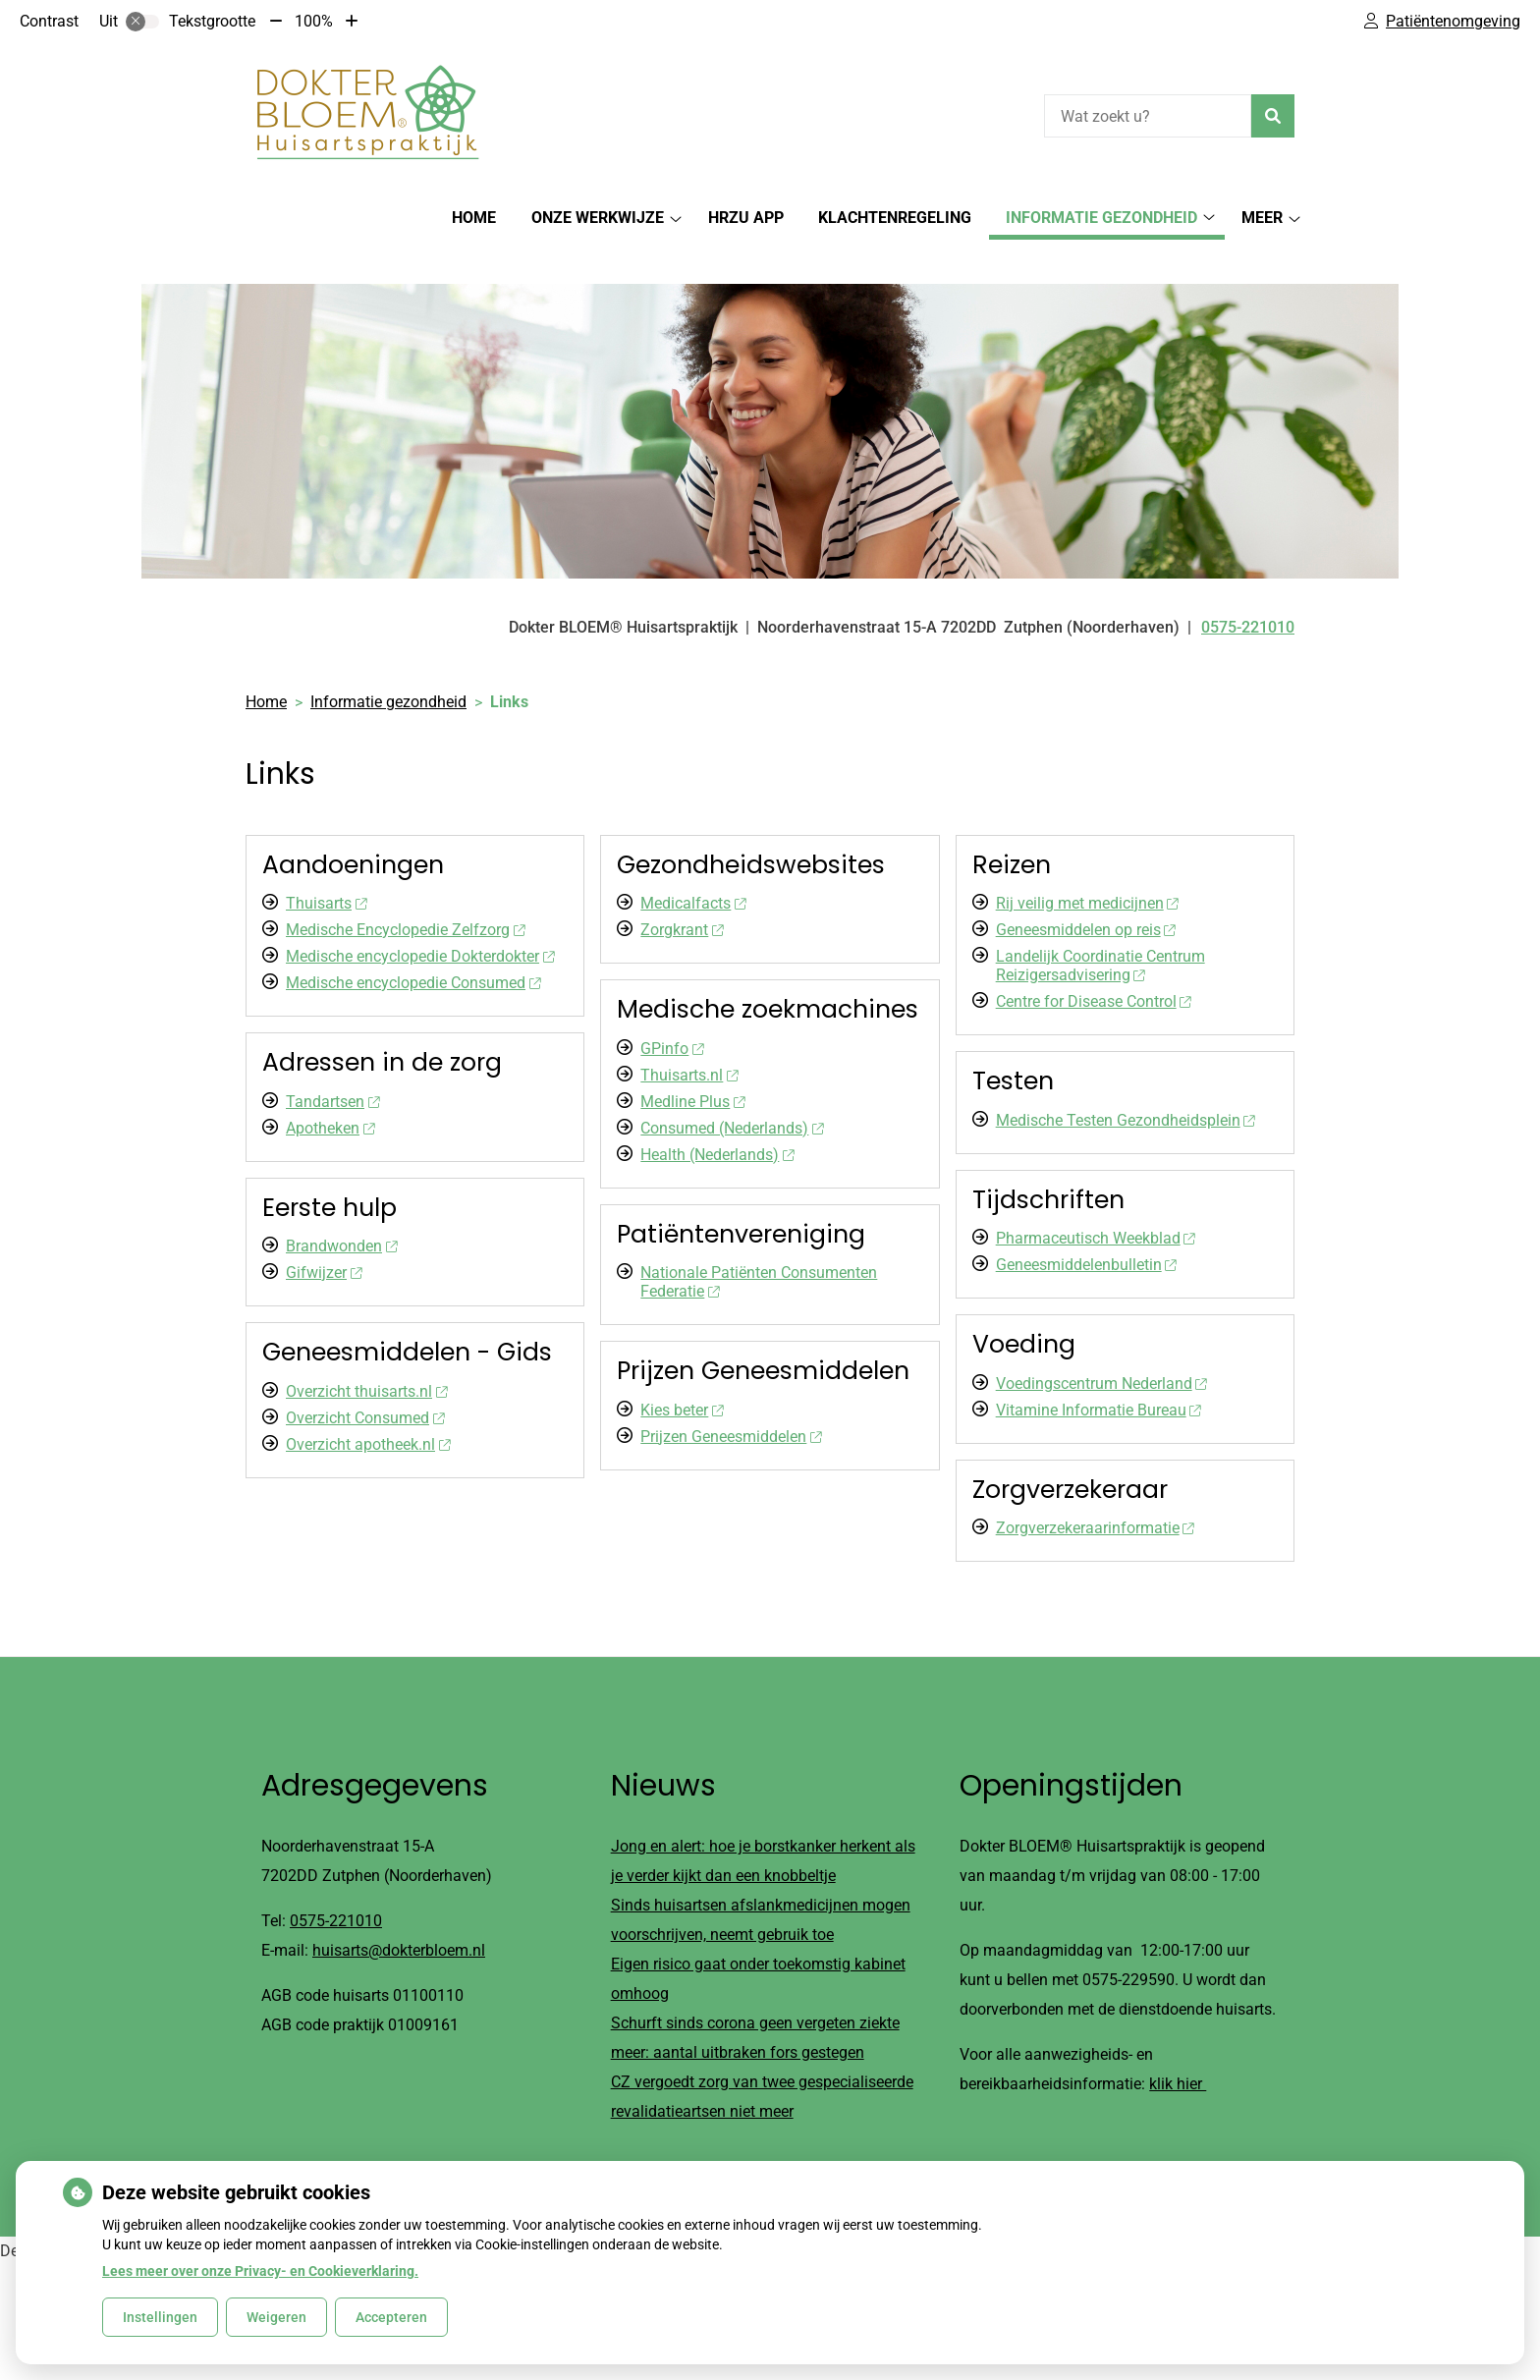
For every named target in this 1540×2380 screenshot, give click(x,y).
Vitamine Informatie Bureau (1098, 1375)
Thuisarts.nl (689, 1040)
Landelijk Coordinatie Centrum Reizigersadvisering (1100, 931)
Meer (1262, 217)
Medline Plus (692, 1067)
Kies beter (681, 1375)
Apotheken (330, 1093)
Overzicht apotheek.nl (368, 1410)
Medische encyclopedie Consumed (413, 948)
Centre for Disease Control (1093, 967)
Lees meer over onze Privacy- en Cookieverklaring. (260, 2271)
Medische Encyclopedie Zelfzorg (405, 895)
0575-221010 (336, 1887)
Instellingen (160, 2317)
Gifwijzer (323, 1238)
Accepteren (391, 2317)
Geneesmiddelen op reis (1086, 895)
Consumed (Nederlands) (731, 1093)
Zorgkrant (681, 895)
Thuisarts (326, 868)
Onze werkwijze (597, 217)
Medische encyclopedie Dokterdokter (420, 922)
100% (314, 21)
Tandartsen (332, 1067)
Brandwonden (341, 1211)
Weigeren (276, 2317)
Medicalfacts (692, 868)
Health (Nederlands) (717, 1120)
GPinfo (671, 1014)
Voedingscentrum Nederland (1101, 1349)
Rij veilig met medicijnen (1087, 868)
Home (474, 217)
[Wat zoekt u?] (1147, 116)
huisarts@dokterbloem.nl (398, 1917)
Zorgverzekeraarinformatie (1095, 1493)
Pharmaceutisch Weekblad (1095, 1203)
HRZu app (746, 217)
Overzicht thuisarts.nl (366, 1357)
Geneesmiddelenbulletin (1086, 1230)
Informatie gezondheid (1101, 217)
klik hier (1177, 2050)
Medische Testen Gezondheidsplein (1125, 1086)
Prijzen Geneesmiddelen (730, 1402)
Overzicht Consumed (365, 1383)
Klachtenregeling (894, 217)
